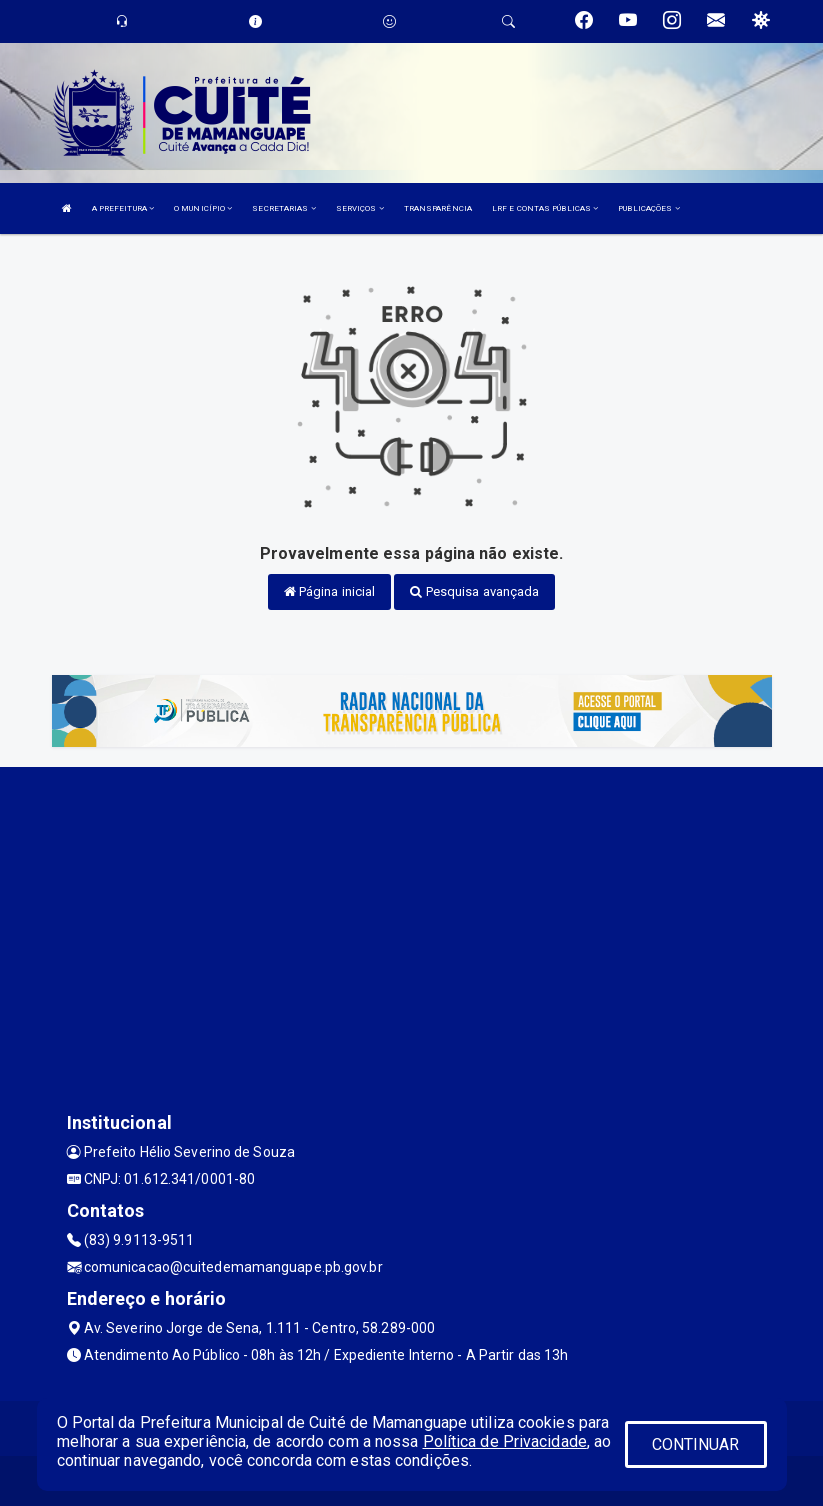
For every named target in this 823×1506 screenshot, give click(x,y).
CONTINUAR (696, 1444)
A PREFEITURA (123, 208)
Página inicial (330, 591)
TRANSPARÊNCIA (438, 208)
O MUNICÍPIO (203, 208)
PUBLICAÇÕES (648, 208)
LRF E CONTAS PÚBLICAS (545, 208)
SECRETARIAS (283, 208)
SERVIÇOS (360, 208)
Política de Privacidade (505, 1441)
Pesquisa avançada (474, 591)
